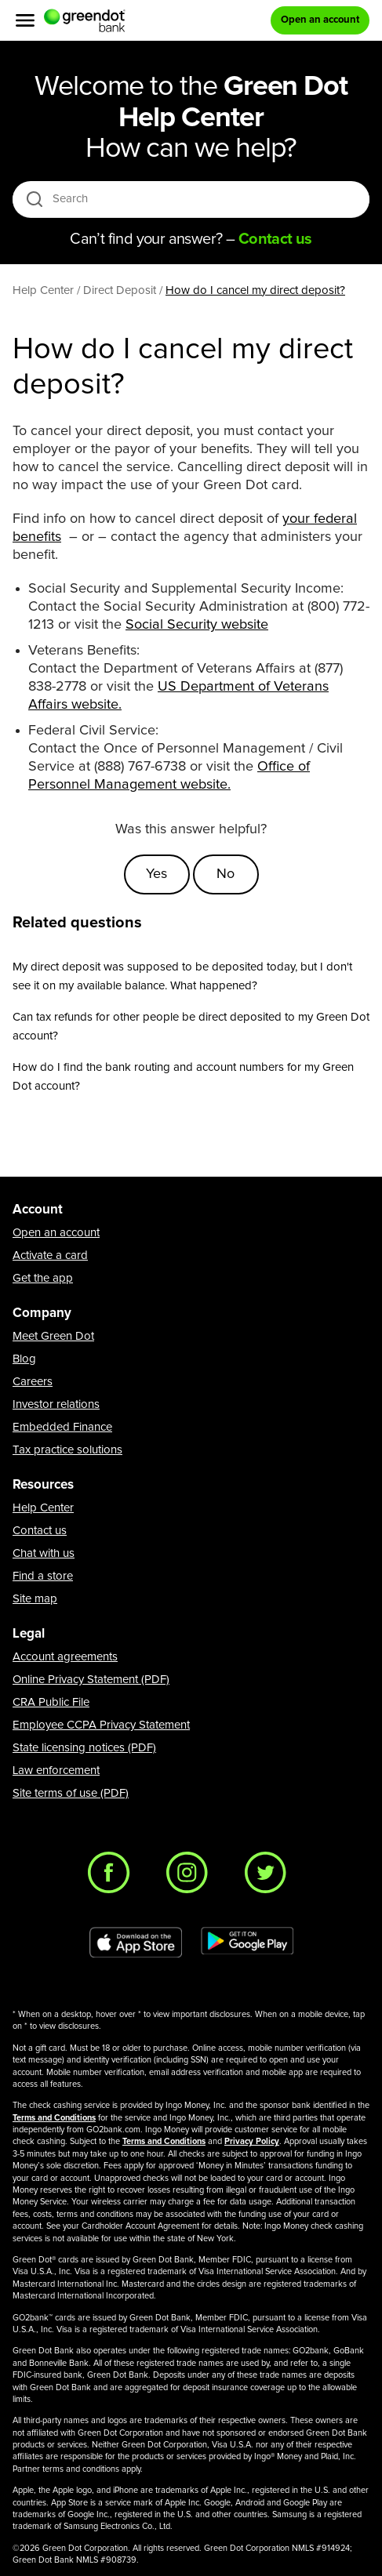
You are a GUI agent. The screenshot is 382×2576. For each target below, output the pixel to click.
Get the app (43, 1278)
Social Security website (197, 625)
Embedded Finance (62, 1427)
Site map (35, 1599)
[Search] (196, 199)
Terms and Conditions (54, 2117)
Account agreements (65, 1657)
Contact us (40, 1531)
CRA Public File (51, 1702)
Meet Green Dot (53, 1336)
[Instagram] (191, 1877)
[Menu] (25, 20)
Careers (33, 1382)
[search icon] (34, 198)
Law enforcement (56, 1770)
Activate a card (50, 1255)
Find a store (43, 1576)
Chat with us (44, 1553)
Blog (24, 1359)
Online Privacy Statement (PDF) (91, 1679)
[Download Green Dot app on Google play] (247, 1942)
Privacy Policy (251, 2141)
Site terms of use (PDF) (71, 1793)
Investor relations (56, 1404)
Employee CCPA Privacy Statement (101, 1725)
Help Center (43, 1508)
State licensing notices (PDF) (84, 1748)
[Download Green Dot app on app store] (135, 1942)
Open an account (56, 1233)
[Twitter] (270, 1877)
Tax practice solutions (67, 1450)
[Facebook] (113, 1877)
